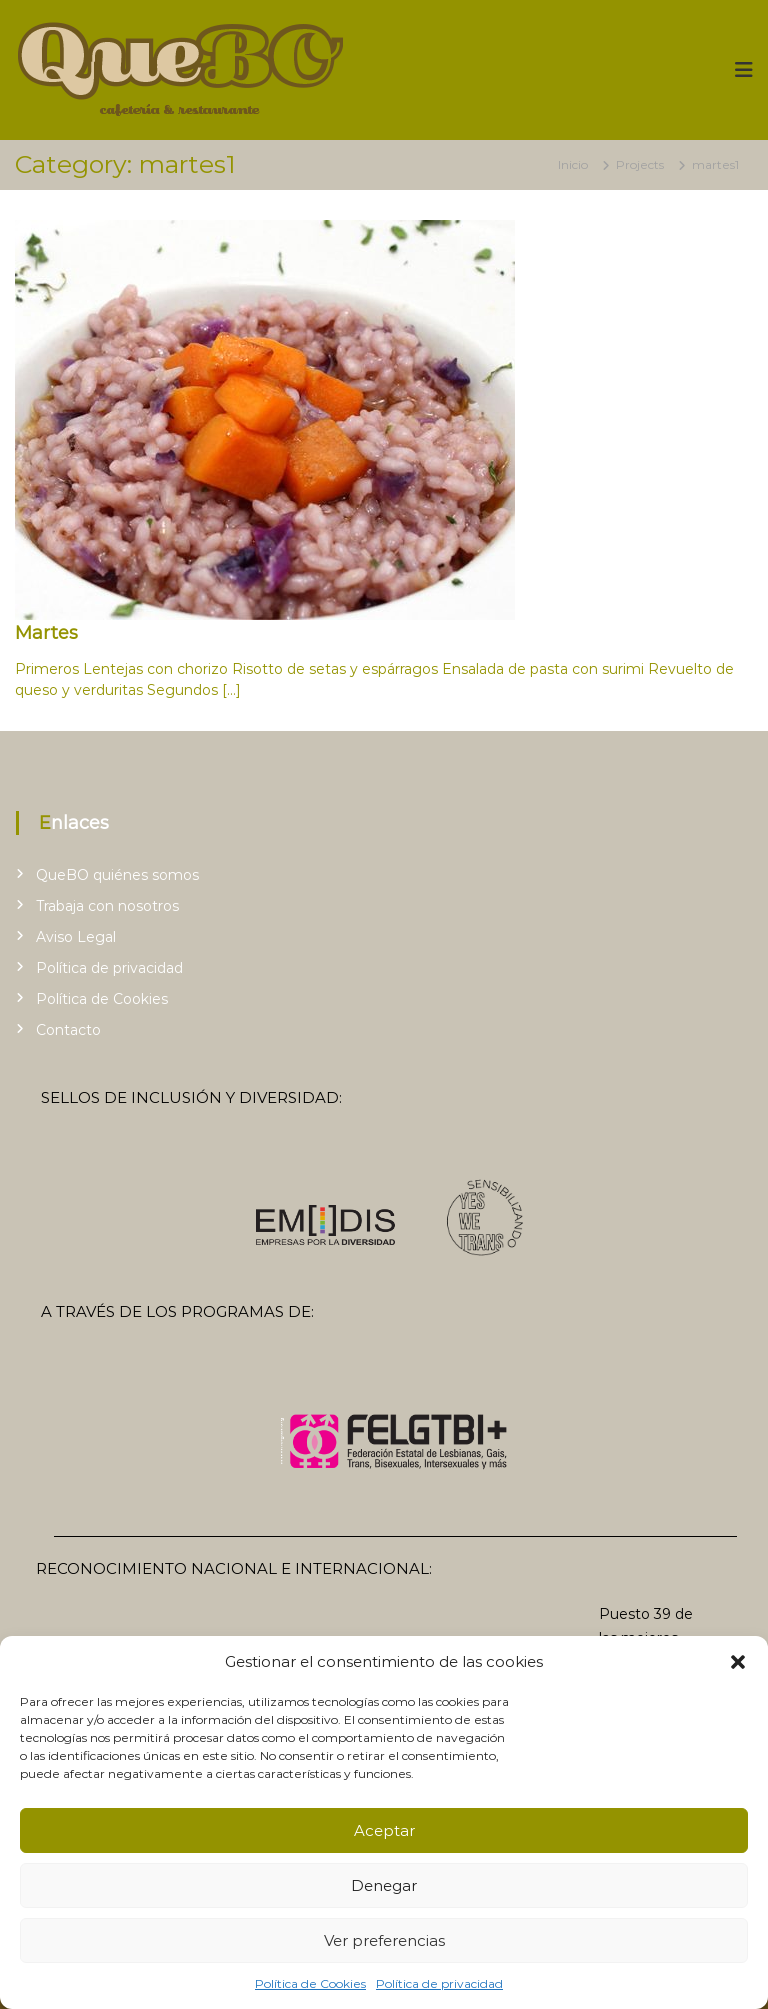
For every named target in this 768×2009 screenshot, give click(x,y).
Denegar (384, 1885)
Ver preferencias (384, 1940)
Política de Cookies (310, 1983)
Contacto (68, 1030)
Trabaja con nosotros (107, 906)
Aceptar (384, 1830)
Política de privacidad (439, 1983)
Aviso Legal (76, 937)
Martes (46, 633)
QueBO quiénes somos (117, 875)
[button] (738, 1662)
